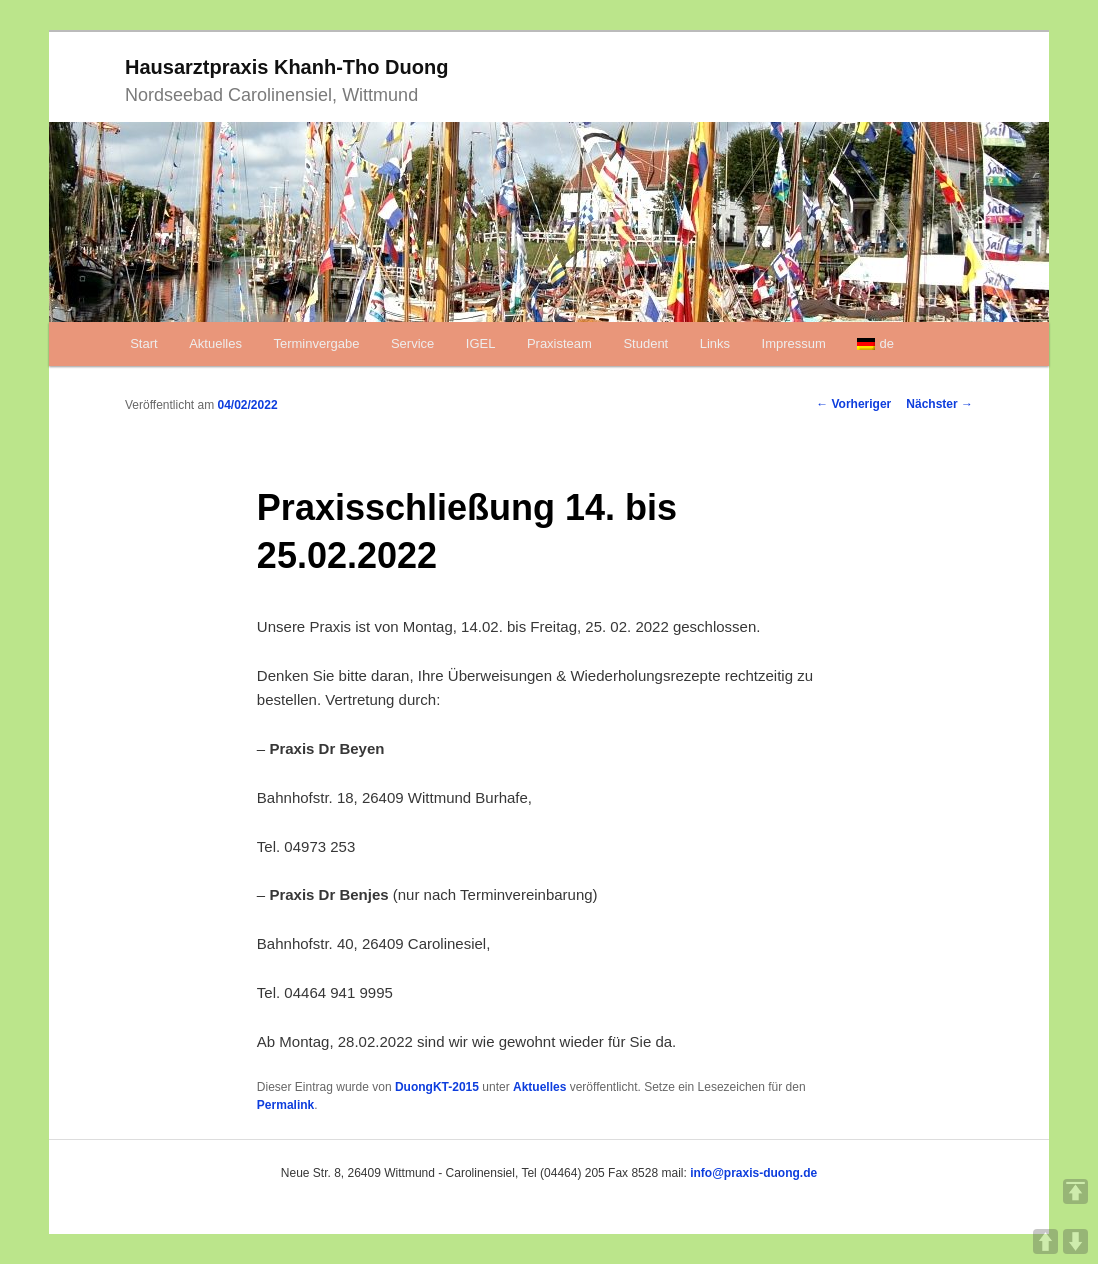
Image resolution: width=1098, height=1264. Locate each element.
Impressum (794, 343)
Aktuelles (215, 343)
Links (715, 343)
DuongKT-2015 (437, 1087)
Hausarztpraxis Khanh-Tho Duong (286, 67)
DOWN (1075, 1241)
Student (645, 343)
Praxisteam (559, 343)
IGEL (481, 343)
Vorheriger (853, 404)
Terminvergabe (316, 343)
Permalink (285, 1105)
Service (412, 343)
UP (1045, 1241)
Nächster (939, 404)
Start (143, 343)
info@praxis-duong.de (753, 1173)
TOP (1075, 1191)
